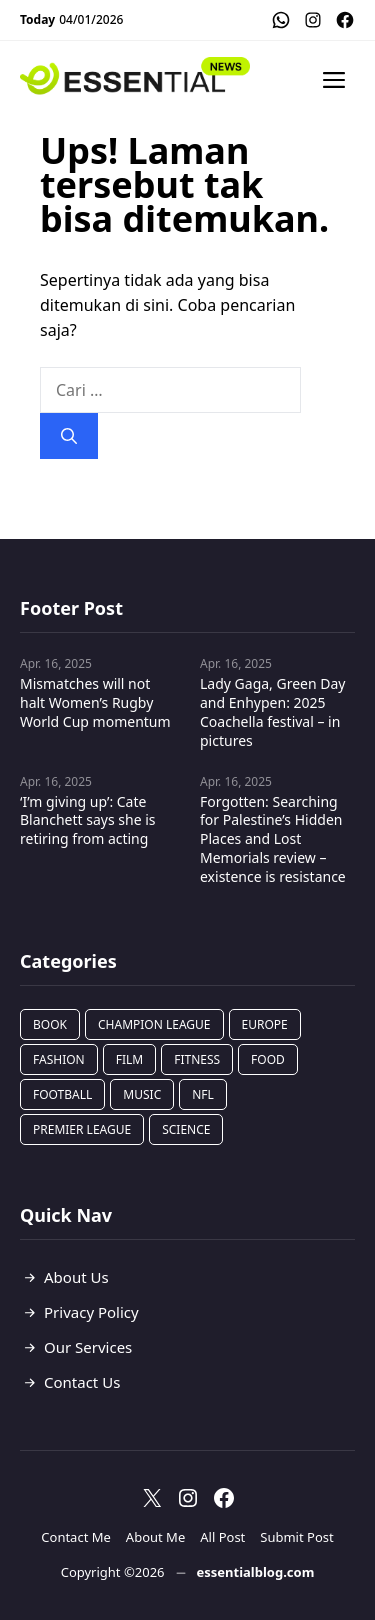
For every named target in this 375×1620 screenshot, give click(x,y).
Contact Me (76, 1537)
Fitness (197, 1059)
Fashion (59, 1059)
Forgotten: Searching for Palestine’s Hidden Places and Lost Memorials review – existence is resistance (273, 839)
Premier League (82, 1129)
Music (142, 1094)
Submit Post (296, 1537)
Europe (265, 1024)
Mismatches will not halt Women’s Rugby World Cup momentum (95, 702)
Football (62, 1094)
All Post (222, 1537)
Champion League (154, 1024)
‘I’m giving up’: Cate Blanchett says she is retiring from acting (88, 820)
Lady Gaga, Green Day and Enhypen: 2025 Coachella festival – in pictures (272, 712)
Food (268, 1059)
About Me (155, 1537)
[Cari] (69, 436)
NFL (203, 1094)
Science (186, 1129)
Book (50, 1024)
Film (129, 1059)
